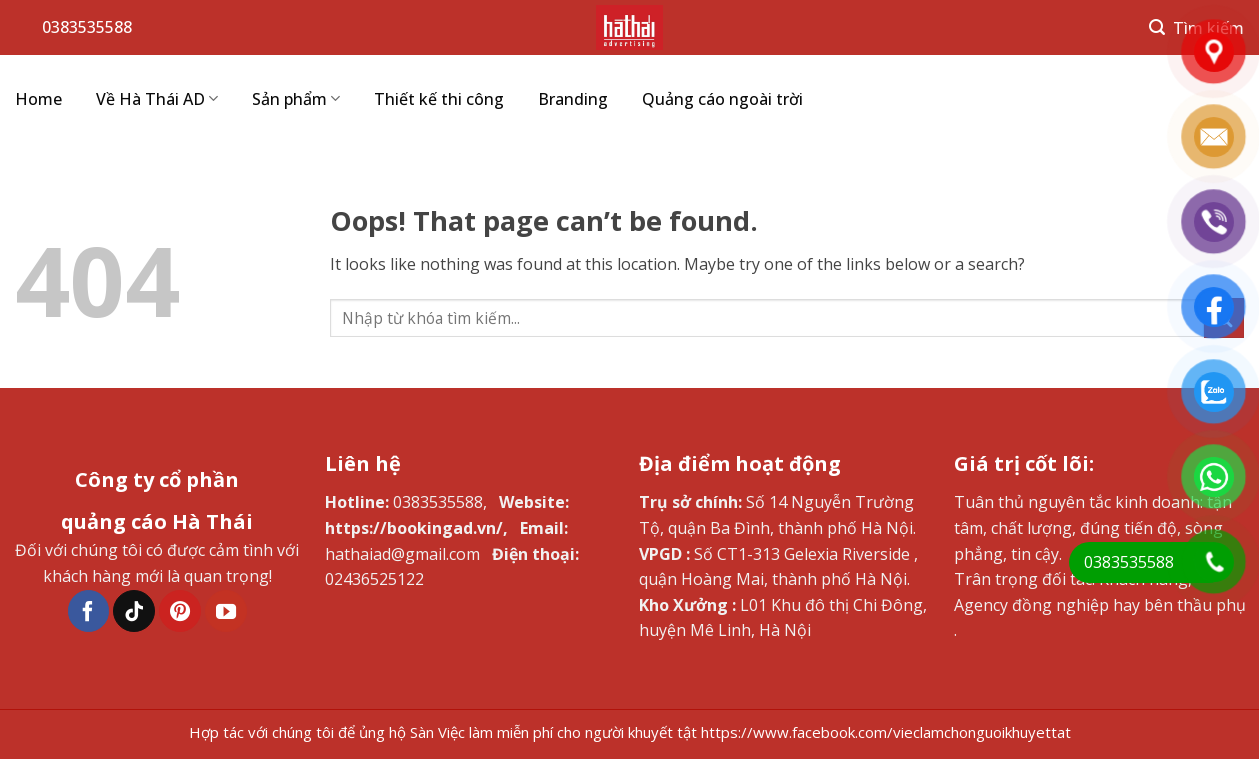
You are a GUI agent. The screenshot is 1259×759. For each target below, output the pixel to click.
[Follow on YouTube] (226, 611)
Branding (573, 99)
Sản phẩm (296, 99)
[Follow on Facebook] (89, 611)
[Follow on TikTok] (134, 611)
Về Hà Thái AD (157, 99)
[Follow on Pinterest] (180, 611)
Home (38, 99)
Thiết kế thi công (439, 99)
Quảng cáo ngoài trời (722, 99)
